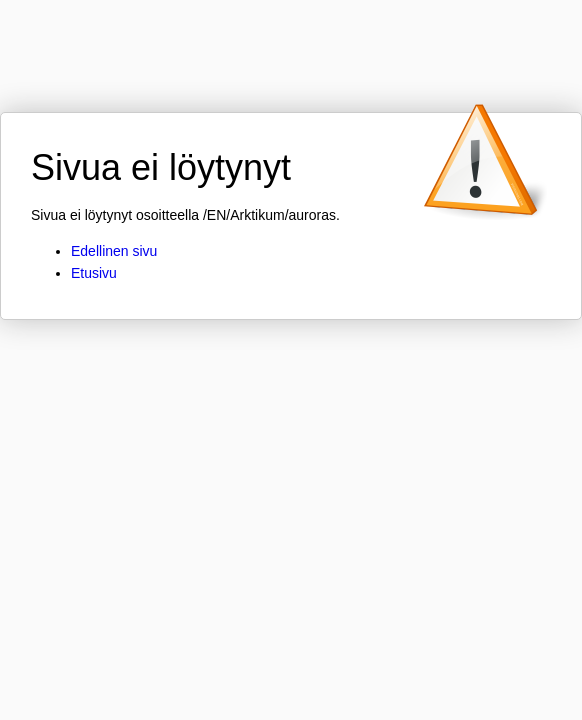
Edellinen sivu (114, 251)
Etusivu (94, 273)
